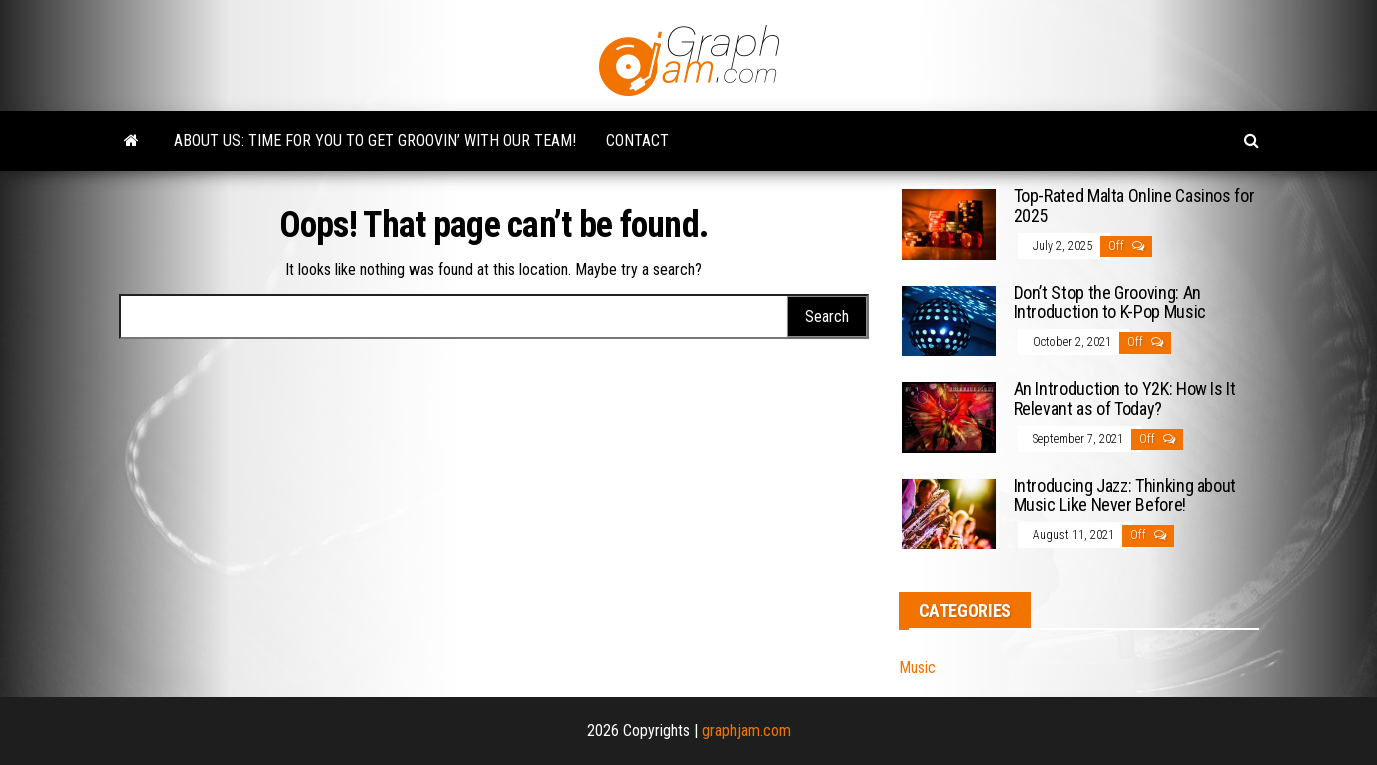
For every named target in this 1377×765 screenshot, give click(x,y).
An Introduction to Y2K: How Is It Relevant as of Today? (1125, 398)
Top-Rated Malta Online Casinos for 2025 (1134, 205)
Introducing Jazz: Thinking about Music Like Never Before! (1125, 495)
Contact (637, 140)
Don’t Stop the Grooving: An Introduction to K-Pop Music (1110, 302)
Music (917, 667)
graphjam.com (746, 730)
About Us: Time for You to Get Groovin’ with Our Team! (375, 140)
